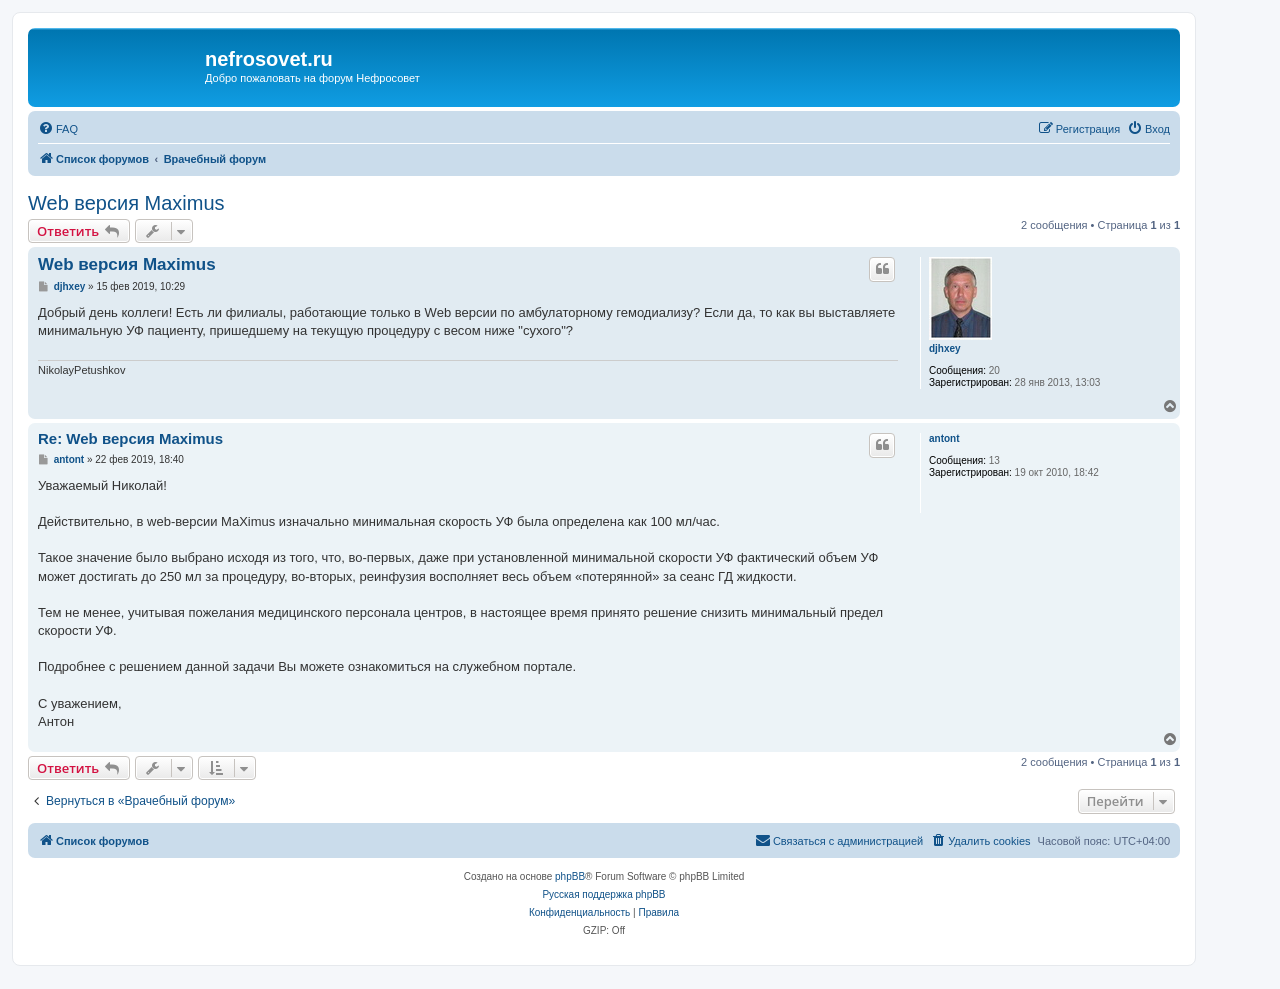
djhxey (945, 348)
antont (944, 438)
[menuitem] (58, 129)
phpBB (570, 876)
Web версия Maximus (126, 203)
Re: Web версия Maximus (130, 438)
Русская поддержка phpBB (603, 894)
